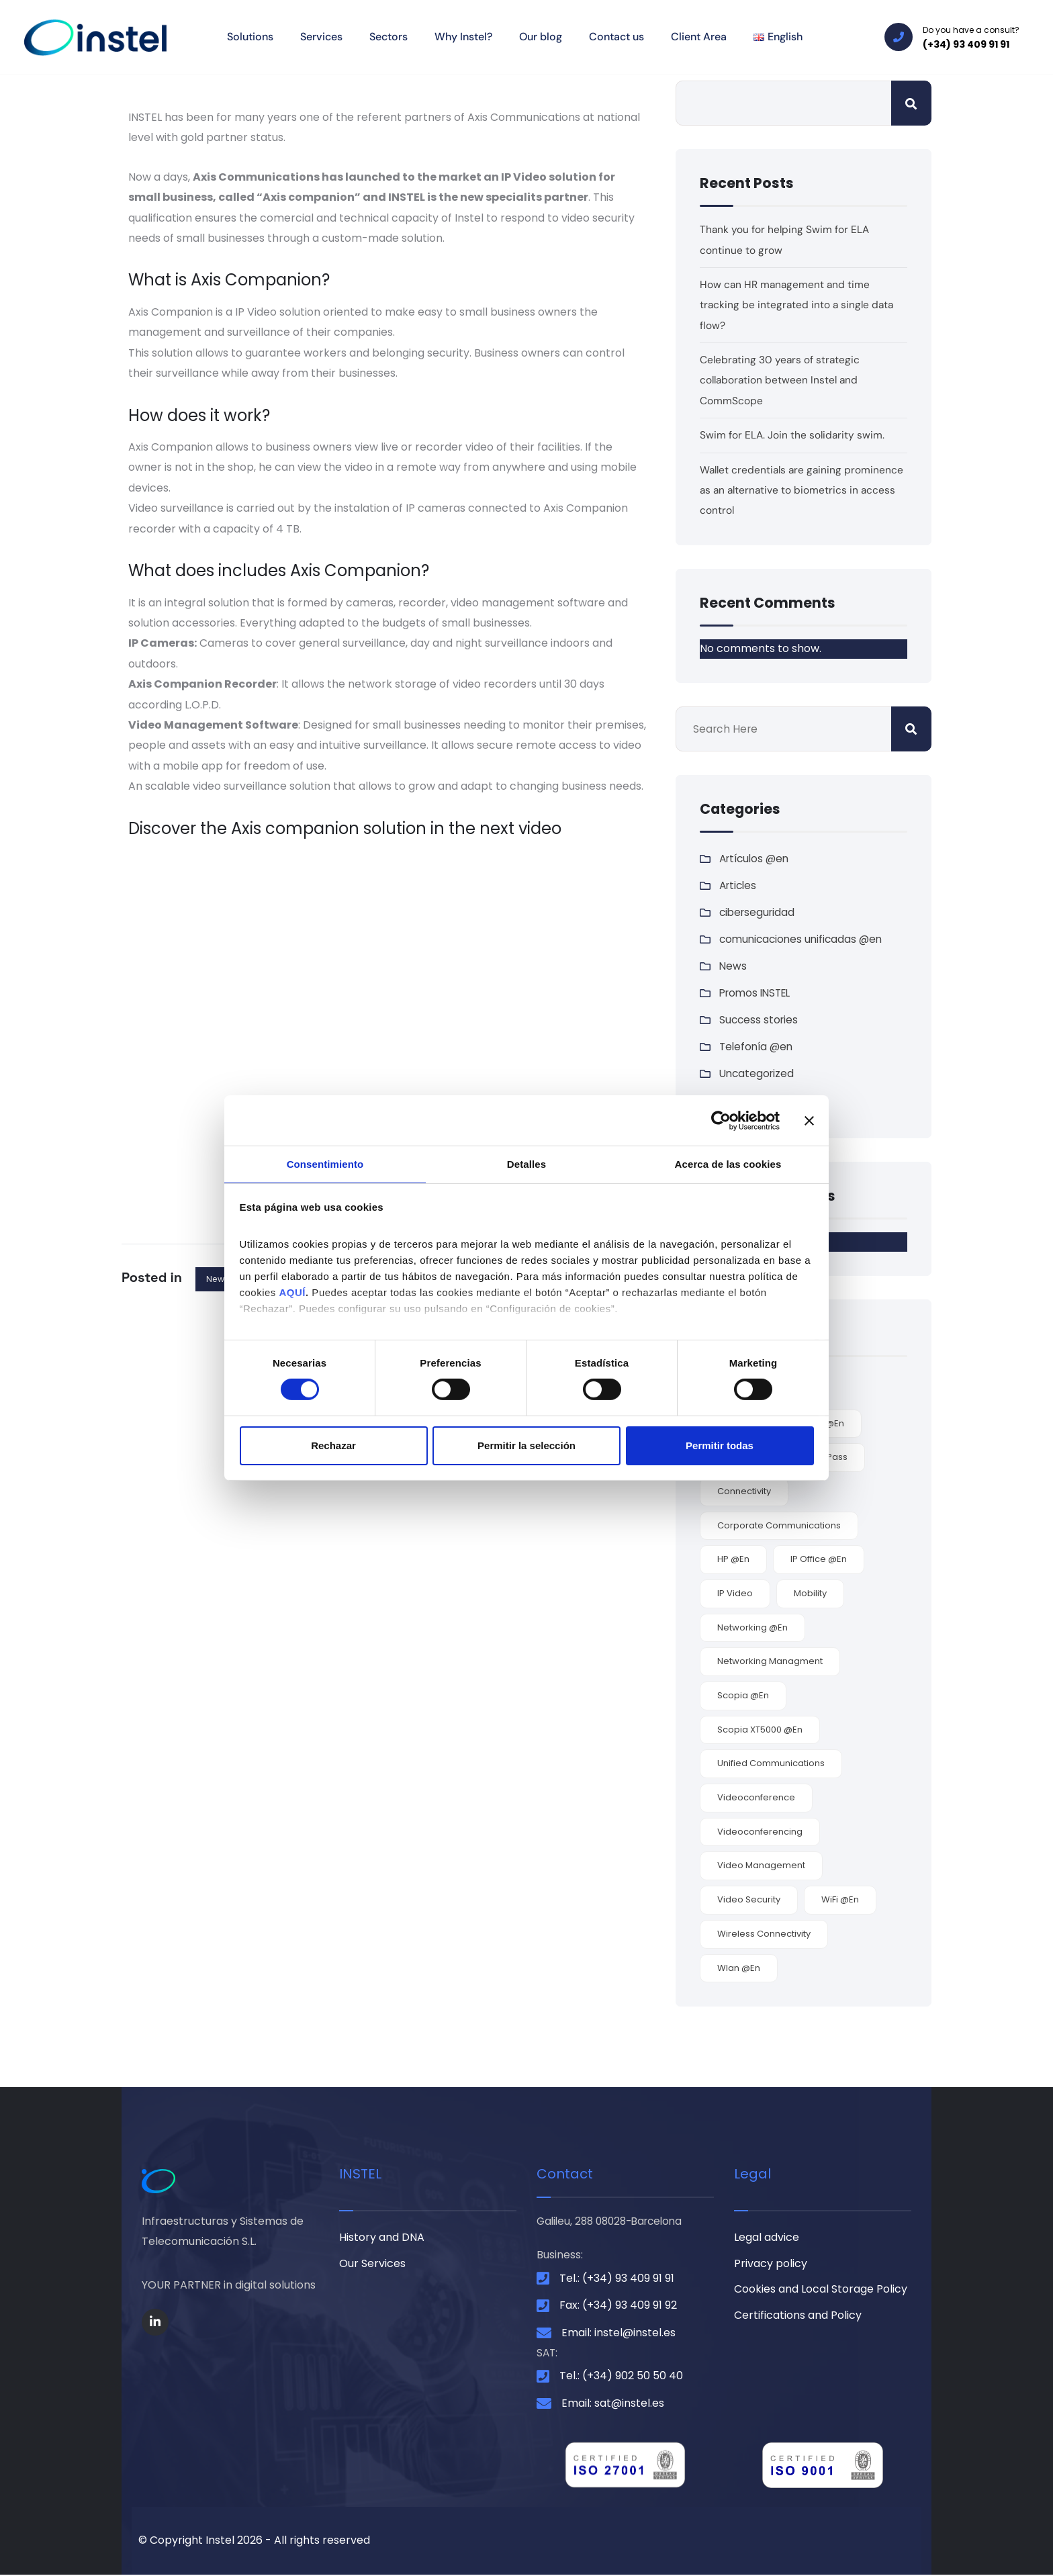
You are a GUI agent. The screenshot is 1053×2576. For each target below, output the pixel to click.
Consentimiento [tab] (325, 1163)
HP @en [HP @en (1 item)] (733, 1559)
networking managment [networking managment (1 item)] (770, 1661)
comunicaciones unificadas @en (803, 939)
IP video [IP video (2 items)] (735, 1593)
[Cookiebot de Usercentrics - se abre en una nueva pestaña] (721, 1119)
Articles (739, 885)
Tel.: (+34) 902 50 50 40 (621, 2377)
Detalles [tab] (526, 1163)
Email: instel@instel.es (618, 2333)
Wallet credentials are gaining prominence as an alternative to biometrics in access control (778, 490)
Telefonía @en (757, 1046)
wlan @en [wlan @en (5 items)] (738, 1968)
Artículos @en (756, 858)
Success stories (759, 1019)
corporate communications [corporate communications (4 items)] (779, 1525)
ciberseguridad (758, 912)
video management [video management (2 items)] (761, 1865)
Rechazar (333, 1446)
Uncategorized (758, 1073)
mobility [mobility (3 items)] (810, 1593)
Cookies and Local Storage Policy (820, 2291)
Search (911, 103)
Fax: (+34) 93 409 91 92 (618, 2305)
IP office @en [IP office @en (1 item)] (818, 1559)
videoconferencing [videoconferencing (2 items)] (760, 1831)
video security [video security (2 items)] (748, 1899)
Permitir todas (719, 1446)
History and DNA (381, 2238)
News (218, 1279)
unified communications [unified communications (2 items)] (771, 1763)
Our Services (372, 2264)
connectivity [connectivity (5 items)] (744, 1491)
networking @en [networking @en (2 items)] (752, 1627)
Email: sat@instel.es (612, 2404)
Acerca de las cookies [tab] (728, 1163)
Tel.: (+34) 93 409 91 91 (616, 2279)
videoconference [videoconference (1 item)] (756, 1797)
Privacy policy (770, 2264)
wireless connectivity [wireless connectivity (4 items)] (764, 1933)
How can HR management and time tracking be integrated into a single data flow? (798, 304)
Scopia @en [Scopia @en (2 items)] (743, 1695)
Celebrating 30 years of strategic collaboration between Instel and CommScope (781, 380)
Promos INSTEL (757, 993)
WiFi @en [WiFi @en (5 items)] (840, 1899)
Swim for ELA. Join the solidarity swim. (793, 435)
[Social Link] (155, 2322)
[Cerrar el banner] (809, 1119)
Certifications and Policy (798, 2318)
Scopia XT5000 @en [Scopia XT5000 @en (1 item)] (760, 1729)
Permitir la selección (526, 1446)
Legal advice (766, 2238)
